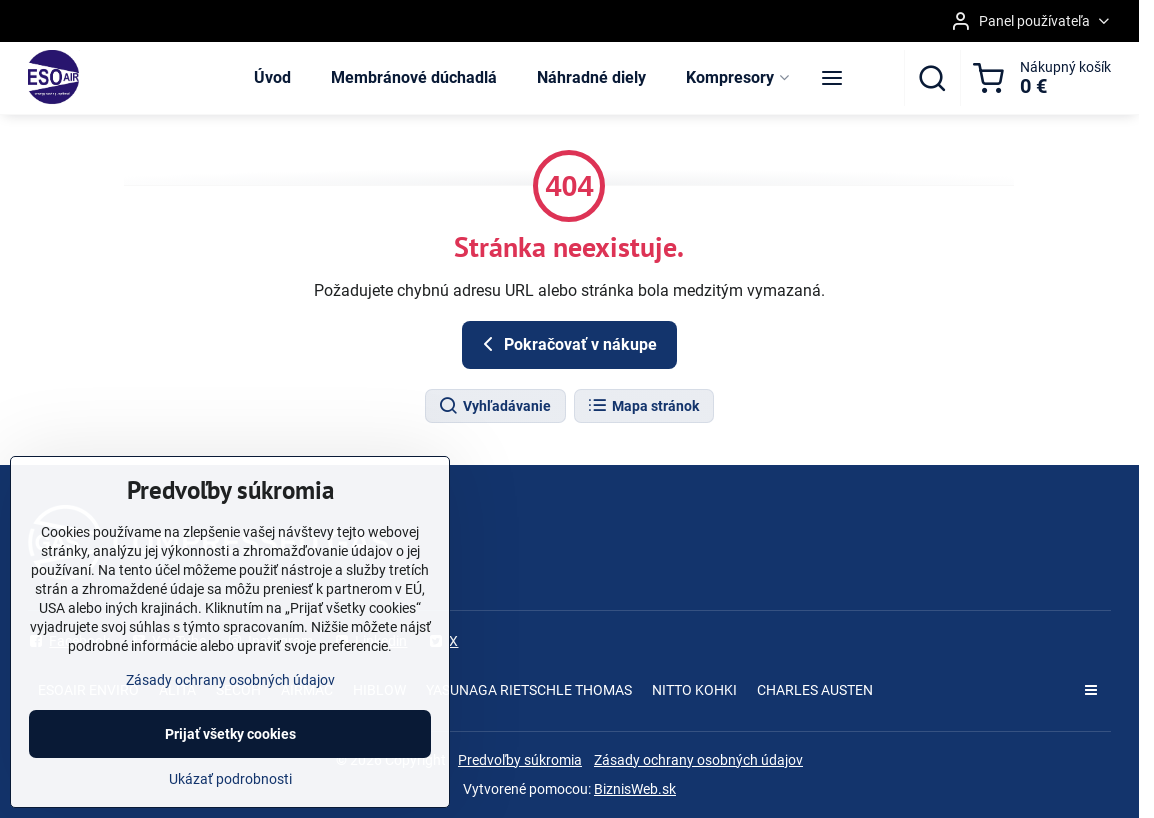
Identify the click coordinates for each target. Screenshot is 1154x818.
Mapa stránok (643, 406)
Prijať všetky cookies (230, 734)
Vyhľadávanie (494, 406)
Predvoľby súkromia (520, 760)
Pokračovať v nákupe (566, 344)
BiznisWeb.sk (635, 789)
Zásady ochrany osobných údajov (698, 760)
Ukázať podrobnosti (230, 779)
